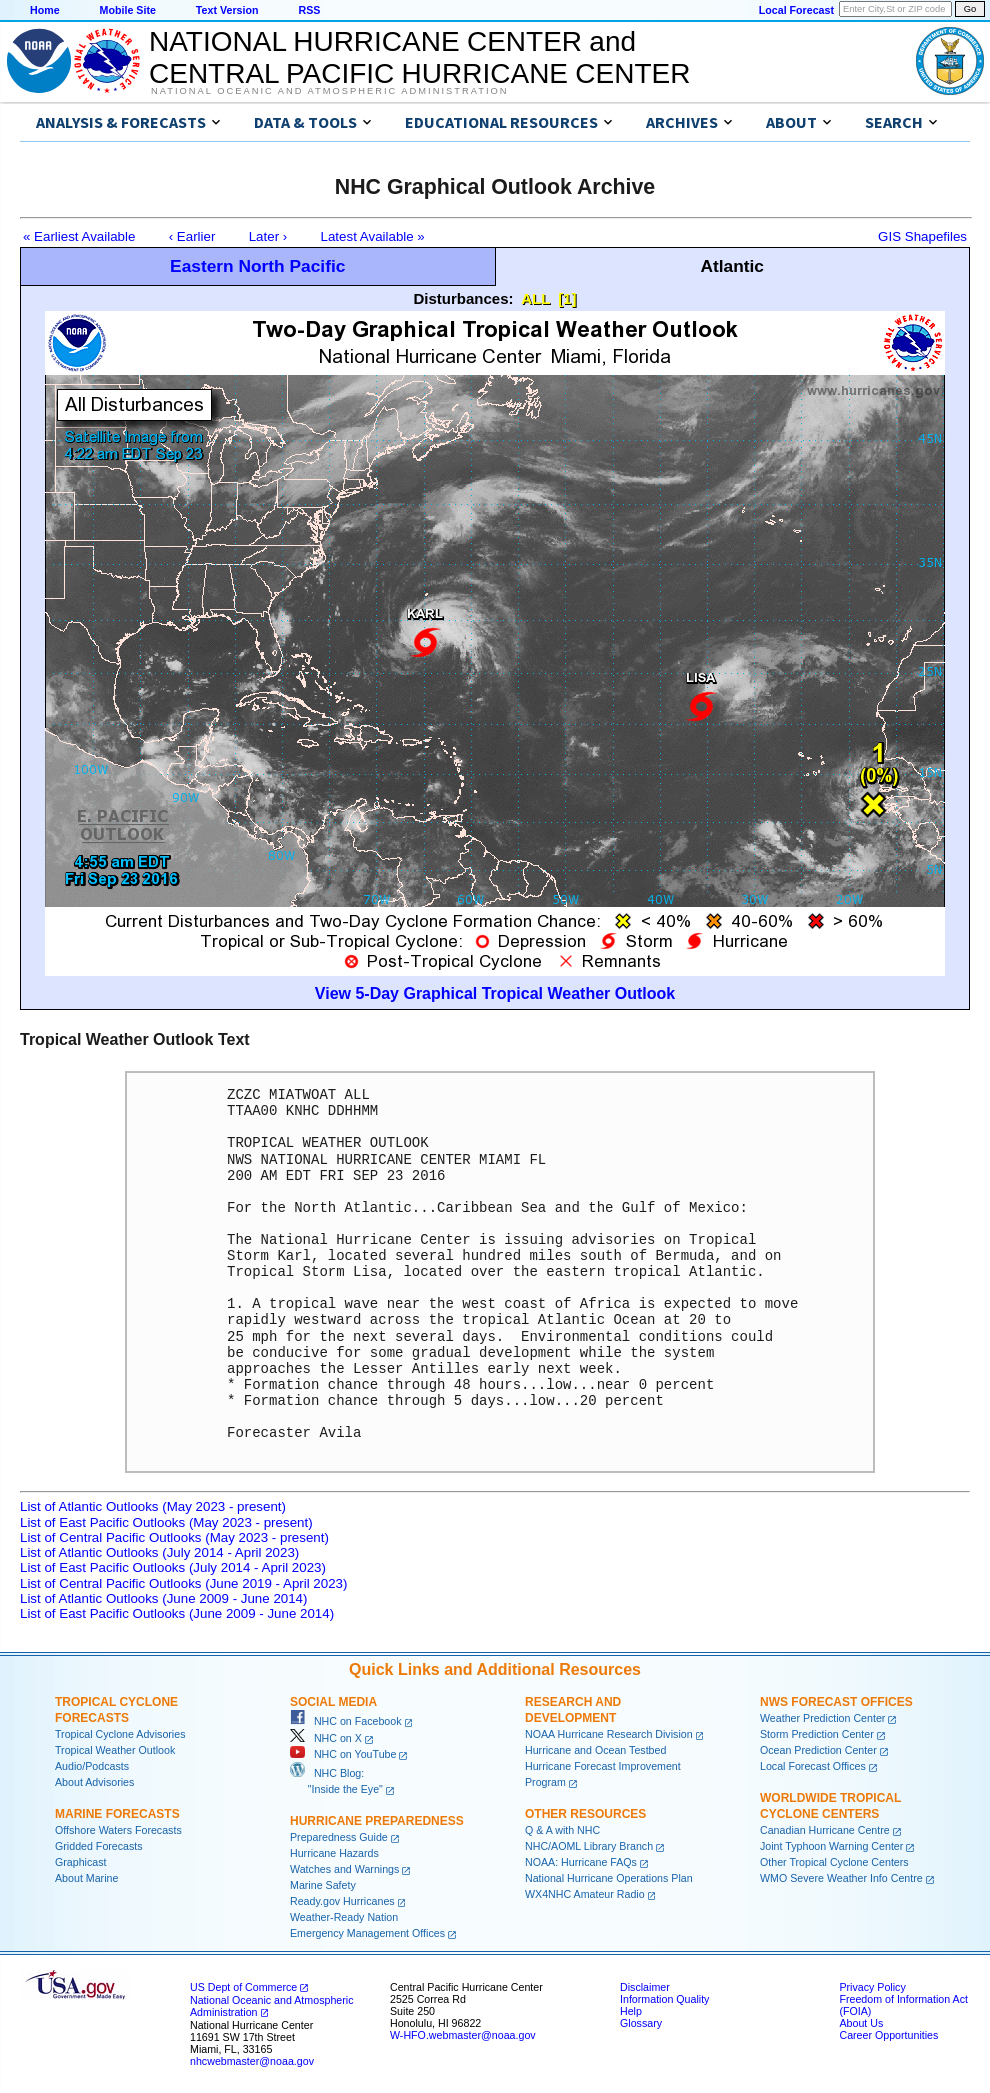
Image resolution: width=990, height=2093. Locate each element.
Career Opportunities (888, 2035)
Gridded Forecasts (99, 1846)
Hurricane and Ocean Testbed (595, 1750)
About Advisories (94, 1782)
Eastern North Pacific (257, 266)
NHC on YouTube (343, 1754)
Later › (268, 236)
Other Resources (585, 1814)
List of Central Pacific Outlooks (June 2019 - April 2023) (183, 1583)
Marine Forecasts (117, 1814)
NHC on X (326, 1738)
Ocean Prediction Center (818, 1750)
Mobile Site (128, 10)
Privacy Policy (872, 1987)
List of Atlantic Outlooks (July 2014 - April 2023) (159, 1552)
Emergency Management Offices (367, 1933)
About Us (861, 2023)
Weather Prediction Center (822, 1718)
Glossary (641, 2023)
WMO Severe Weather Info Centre (841, 1878)
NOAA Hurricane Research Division (609, 1734)
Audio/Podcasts (92, 1766)
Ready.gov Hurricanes (342, 1901)
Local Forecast (796, 10)
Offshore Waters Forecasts (118, 1830)
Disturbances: (464, 298)
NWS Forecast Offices (836, 1702)
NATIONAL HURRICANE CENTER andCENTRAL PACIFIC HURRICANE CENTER (419, 57)
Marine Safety (323, 1885)
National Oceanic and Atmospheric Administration (329, 91)
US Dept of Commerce (243, 1987)
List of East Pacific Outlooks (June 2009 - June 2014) (177, 1613)
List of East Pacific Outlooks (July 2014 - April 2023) (173, 1567)
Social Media (333, 1702)
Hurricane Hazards (334, 1853)
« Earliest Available (79, 236)
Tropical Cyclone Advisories (120, 1734)
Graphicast (81, 1862)
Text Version (227, 10)
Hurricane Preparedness (377, 1821)
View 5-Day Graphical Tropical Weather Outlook (495, 993)
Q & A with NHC (562, 1830)
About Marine (86, 1878)
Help (631, 2011)
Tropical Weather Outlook (115, 1750)
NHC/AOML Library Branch (589, 1846)
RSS (309, 10)
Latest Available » (373, 236)
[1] (567, 298)
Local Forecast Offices (813, 1766)
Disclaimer (645, 1987)
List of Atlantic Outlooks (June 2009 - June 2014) (163, 1598)
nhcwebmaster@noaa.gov (252, 2061)
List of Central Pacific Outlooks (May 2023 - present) (174, 1537)
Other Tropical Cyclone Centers (834, 1862)
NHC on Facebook (346, 1721)
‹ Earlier (192, 236)
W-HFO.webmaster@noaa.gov (463, 2035)
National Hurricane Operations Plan (609, 1878)
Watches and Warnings (344, 1869)
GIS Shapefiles (922, 236)
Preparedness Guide (339, 1837)
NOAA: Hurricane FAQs (581, 1862)
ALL (535, 298)
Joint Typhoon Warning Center (831, 1846)
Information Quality (664, 1999)
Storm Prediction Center (817, 1734)
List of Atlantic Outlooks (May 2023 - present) (153, 1506)
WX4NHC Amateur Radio (585, 1894)
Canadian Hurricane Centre (825, 1830)
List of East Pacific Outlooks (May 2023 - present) (166, 1522)
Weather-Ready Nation (344, 1917)
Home (45, 10)
